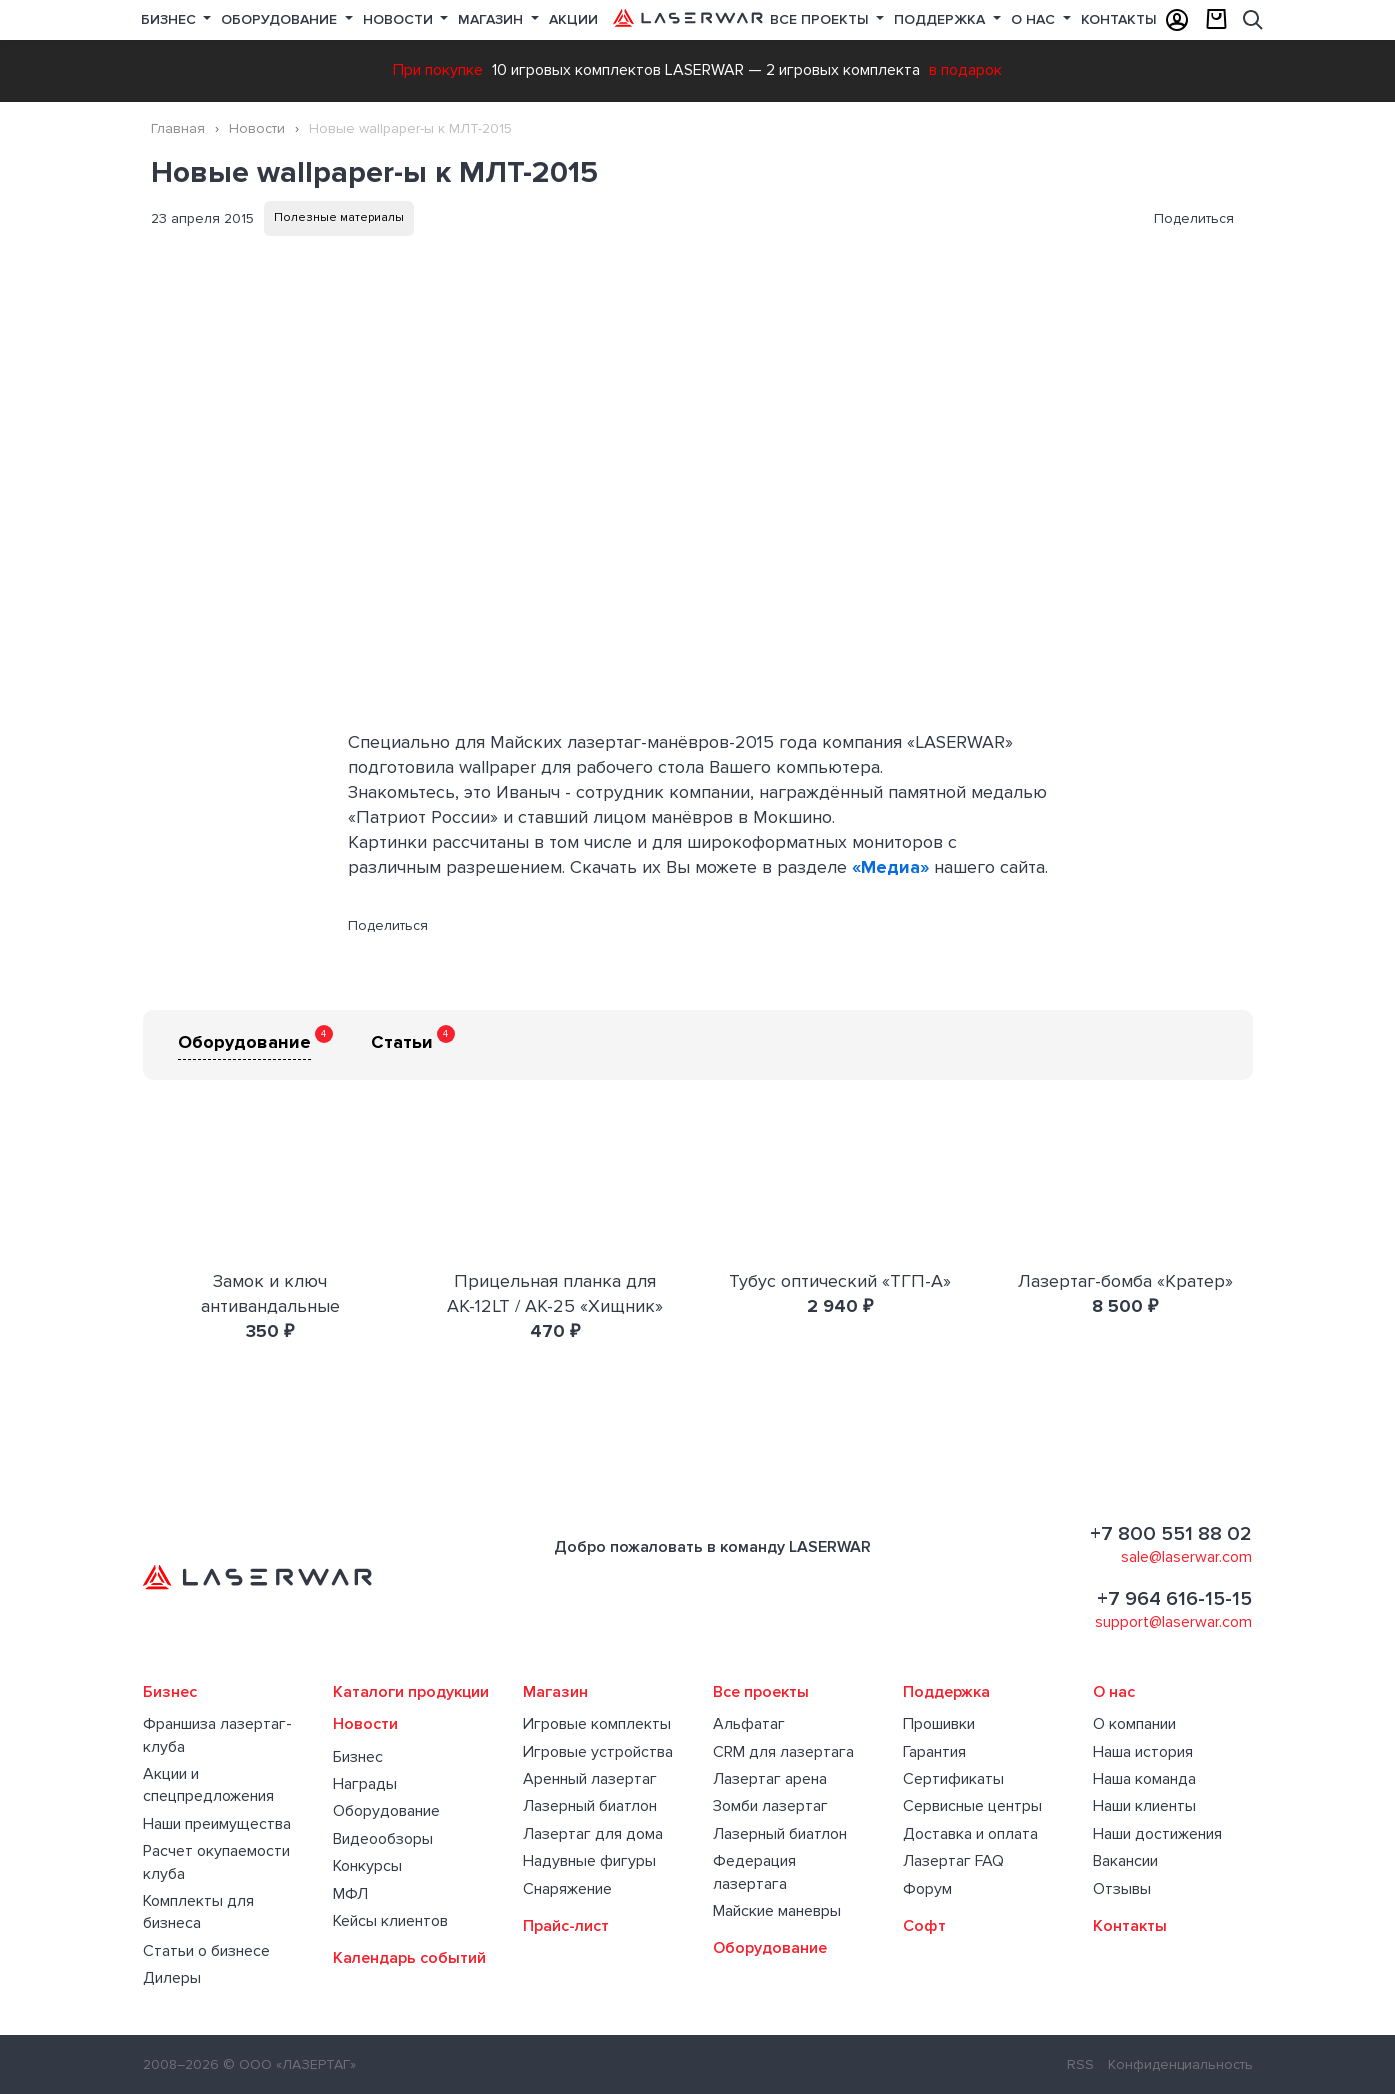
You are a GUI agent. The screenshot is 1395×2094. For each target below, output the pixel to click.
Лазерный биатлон (590, 1806)
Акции (573, 19)
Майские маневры (777, 1911)
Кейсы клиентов (390, 1921)
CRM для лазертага (783, 1752)
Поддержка (941, 19)
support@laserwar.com (1173, 1622)
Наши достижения (1157, 1834)
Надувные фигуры (589, 1861)
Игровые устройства (598, 1752)
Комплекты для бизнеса (198, 1912)
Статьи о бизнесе (206, 1951)
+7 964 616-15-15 (1174, 1599)
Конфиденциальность (1180, 2064)
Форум (927, 1889)
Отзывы (1122, 1889)
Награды (365, 1784)
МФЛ (350, 1894)
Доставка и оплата (970, 1834)
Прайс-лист (566, 1926)
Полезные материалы (339, 217)
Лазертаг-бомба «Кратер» (1125, 1281)
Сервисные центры (972, 1806)
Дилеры (172, 1978)
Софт (924, 1926)
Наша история (1143, 1752)
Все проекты (761, 1692)
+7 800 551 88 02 (1171, 1534)
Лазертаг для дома (593, 1834)
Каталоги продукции (411, 1692)
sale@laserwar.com (1186, 1557)
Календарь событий (409, 1958)
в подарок (965, 70)
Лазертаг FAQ (953, 1861)
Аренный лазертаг (590, 1779)
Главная (178, 128)
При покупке (438, 70)
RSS (1080, 2064)
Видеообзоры (383, 1839)
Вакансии (1125, 1861)
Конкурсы (367, 1866)
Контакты (1119, 19)
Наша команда (1144, 1779)
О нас (1035, 19)
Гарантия (934, 1752)
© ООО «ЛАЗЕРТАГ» (289, 2064)
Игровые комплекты (597, 1724)
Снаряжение (567, 1889)
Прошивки (939, 1724)
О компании (1134, 1724)
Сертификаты (953, 1779)
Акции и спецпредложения (208, 1785)
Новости (400, 19)
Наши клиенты (1144, 1806)
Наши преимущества (217, 1824)
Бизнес (170, 19)
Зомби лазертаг (770, 1806)
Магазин (492, 19)
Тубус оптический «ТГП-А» (840, 1281)
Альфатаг (749, 1724)
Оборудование (281, 19)
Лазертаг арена (770, 1779)
